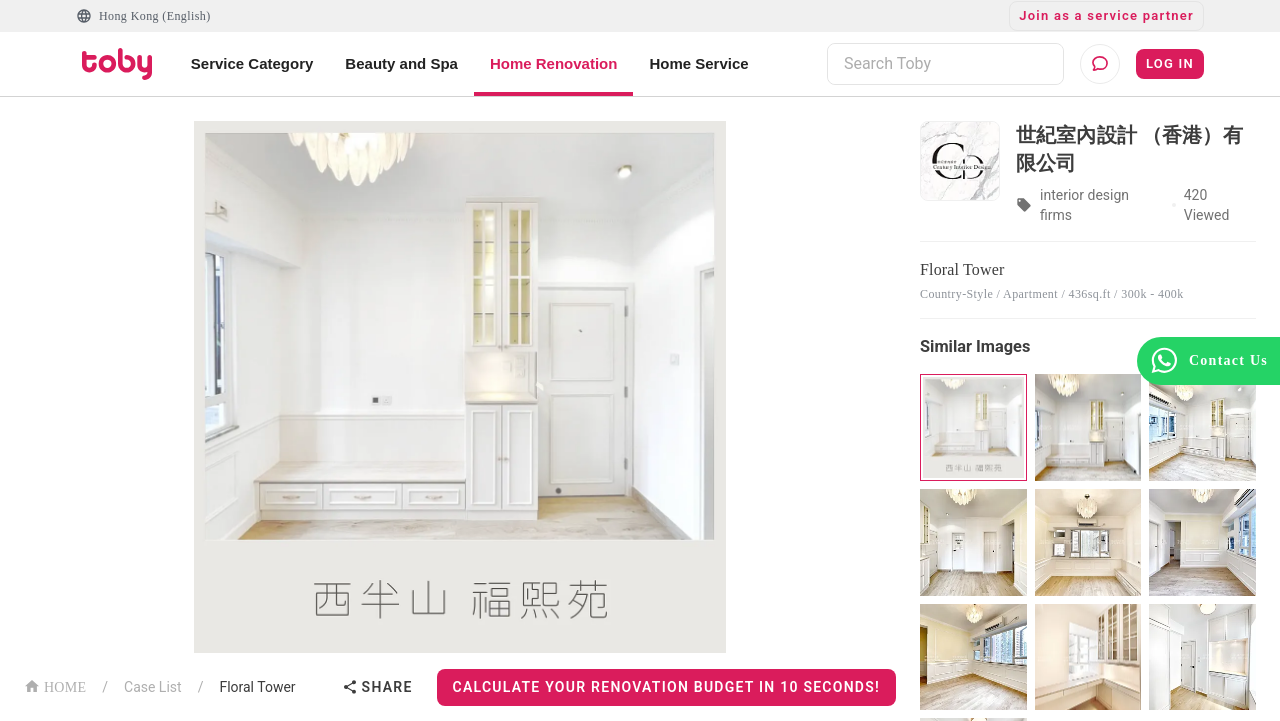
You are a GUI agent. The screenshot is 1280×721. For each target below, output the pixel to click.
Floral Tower (257, 687)
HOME (55, 685)
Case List (153, 687)
